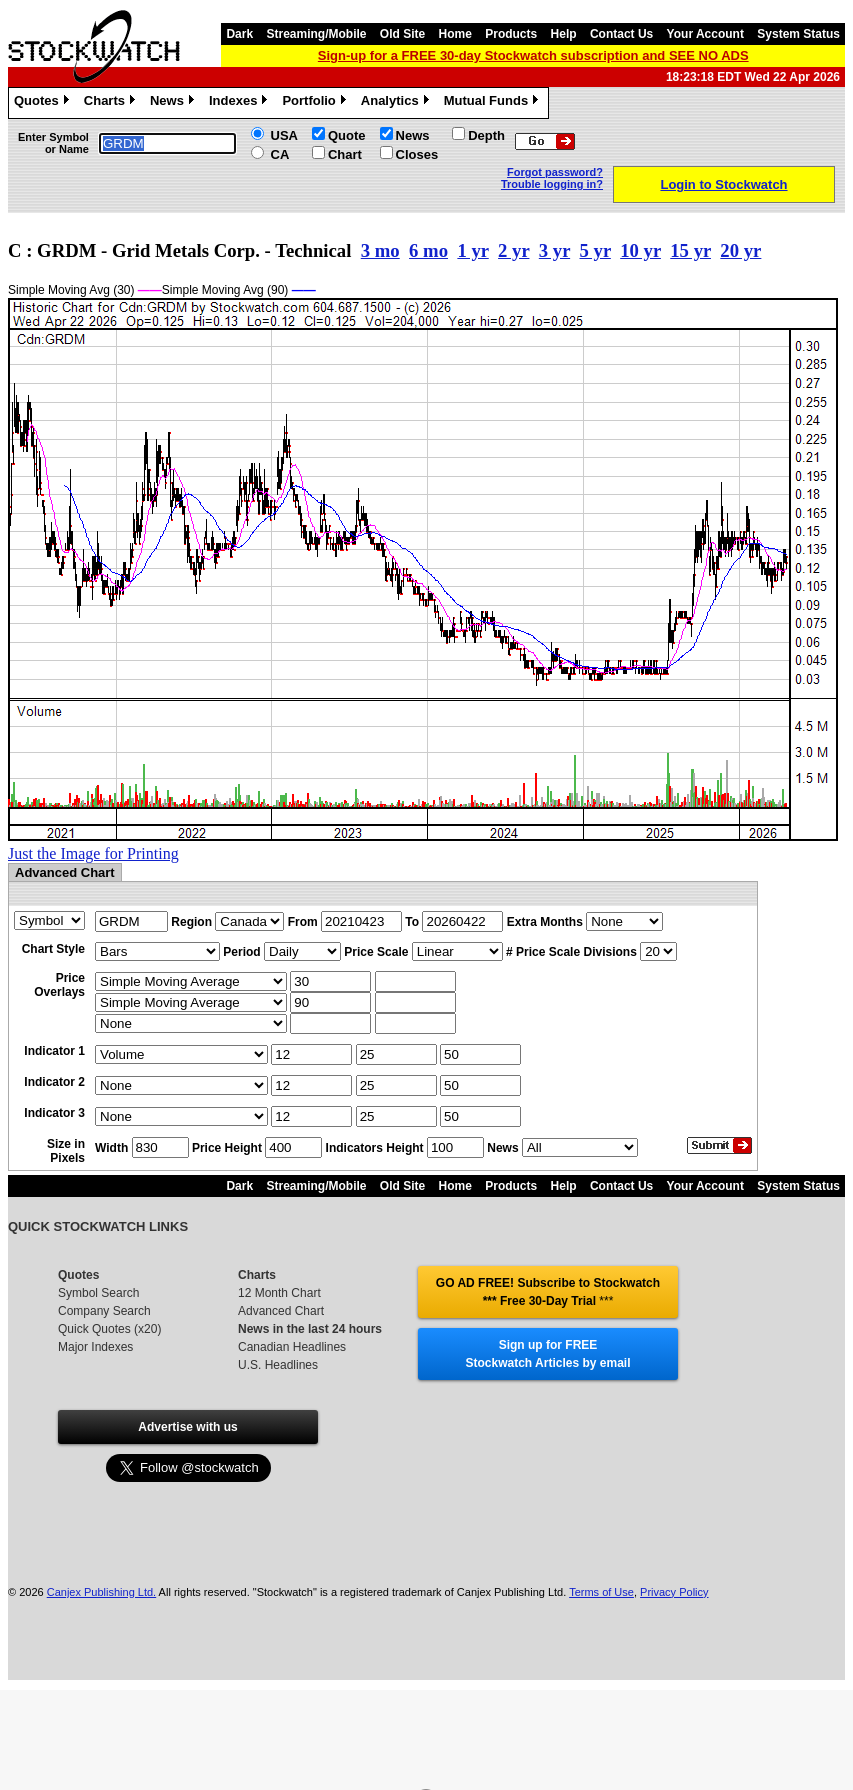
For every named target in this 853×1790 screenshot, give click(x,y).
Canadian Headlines (292, 1347)
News (174, 103)
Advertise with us (187, 1427)
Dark (239, 34)
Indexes (240, 103)
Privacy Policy (674, 1592)
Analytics (397, 103)
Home (455, 34)
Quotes (44, 103)
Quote (347, 135)
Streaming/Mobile (316, 34)
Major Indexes (95, 1347)
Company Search (104, 1311)
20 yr (740, 250)
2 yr (513, 250)
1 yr (472, 250)
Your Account (705, 34)
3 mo (380, 250)
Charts (112, 103)
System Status (798, 34)
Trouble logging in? (552, 184)
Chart (345, 154)
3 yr (554, 250)
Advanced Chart (281, 1311)
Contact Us (621, 34)
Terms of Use (601, 1592)
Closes (417, 154)
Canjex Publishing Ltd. (101, 1592)
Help (564, 34)
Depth (486, 135)
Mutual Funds (494, 103)
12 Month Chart (279, 1293)
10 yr (640, 250)
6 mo (428, 250)
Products (511, 34)
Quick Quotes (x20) (109, 1329)
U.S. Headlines (278, 1365)
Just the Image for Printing (93, 853)
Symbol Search (98, 1293)
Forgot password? (555, 172)
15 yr (690, 250)
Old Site (402, 34)
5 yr (595, 250)
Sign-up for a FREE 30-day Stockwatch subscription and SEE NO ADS (533, 55)
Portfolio (316, 103)
